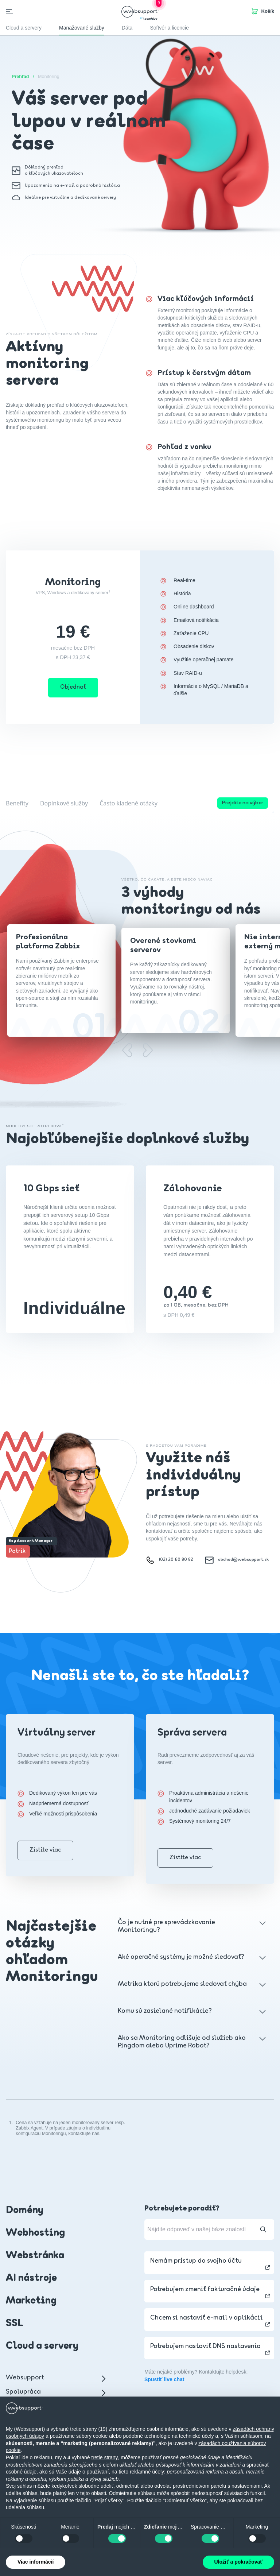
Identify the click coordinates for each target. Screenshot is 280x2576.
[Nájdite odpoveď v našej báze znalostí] (209, 2229)
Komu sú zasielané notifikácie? (184, 2011)
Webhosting (35, 2233)
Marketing (31, 2301)
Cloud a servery (42, 2346)
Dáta (127, 28)
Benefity (17, 803)
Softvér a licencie (169, 28)
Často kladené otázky (129, 803)
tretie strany (104, 2457)
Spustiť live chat (164, 2379)
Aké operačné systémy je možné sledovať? (184, 1957)
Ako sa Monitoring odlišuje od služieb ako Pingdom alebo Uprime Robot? (184, 2041)
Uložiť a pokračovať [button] (238, 2562)
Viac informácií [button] (36, 2562)
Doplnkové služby (64, 803)
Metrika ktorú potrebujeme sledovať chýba (184, 1984)
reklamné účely (147, 2472)
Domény (24, 2210)
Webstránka (35, 2255)
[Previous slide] (126, 1050)
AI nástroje (31, 2278)
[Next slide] (147, 1050)
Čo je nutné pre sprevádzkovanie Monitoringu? (184, 1926)
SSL (14, 2323)
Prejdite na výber (242, 803)
